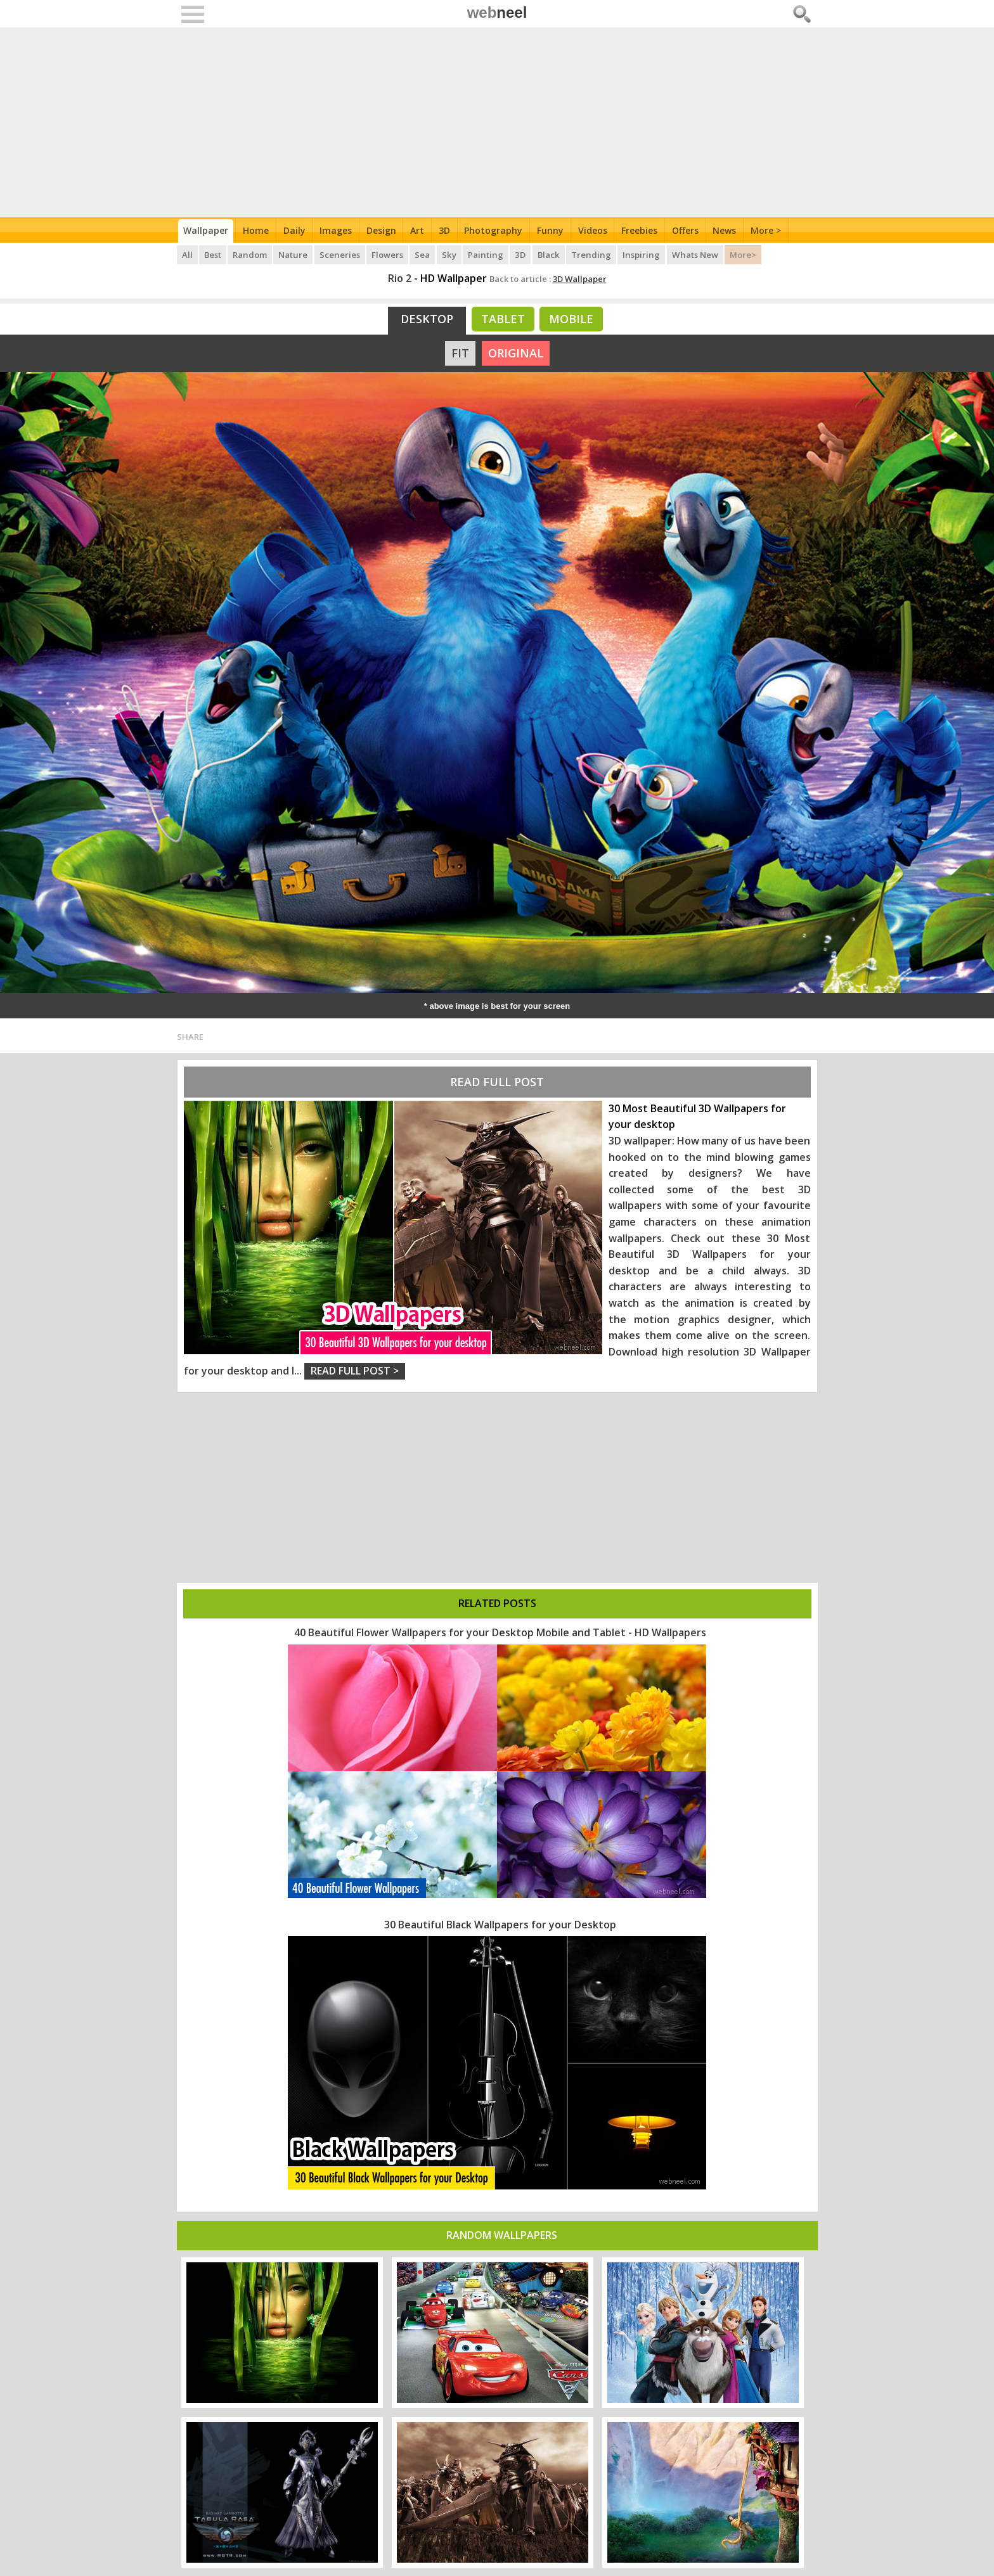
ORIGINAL (515, 353)
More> (740, 253)
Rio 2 (399, 278)
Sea (423, 253)
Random (251, 253)
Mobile (571, 318)
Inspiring (640, 253)
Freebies (642, 230)
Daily (295, 230)
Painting (486, 253)
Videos (595, 230)
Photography (496, 230)
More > (769, 230)
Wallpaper (206, 230)
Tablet (503, 318)
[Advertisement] (497, 122)
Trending (590, 253)
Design (382, 230)
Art (419, 230)
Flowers (388, 253)
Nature (294, 253)
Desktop (427, 318)
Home (256, 230)
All (187, 253)
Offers (688, 230)
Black (548, 253)
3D (446, 230)
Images (337, 230)
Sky (450, 253)
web (497, 12)
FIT (460, 353)
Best (213, 253)
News (728, 230)
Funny (552, 230)
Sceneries (340, 253)
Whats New (692, 253)
